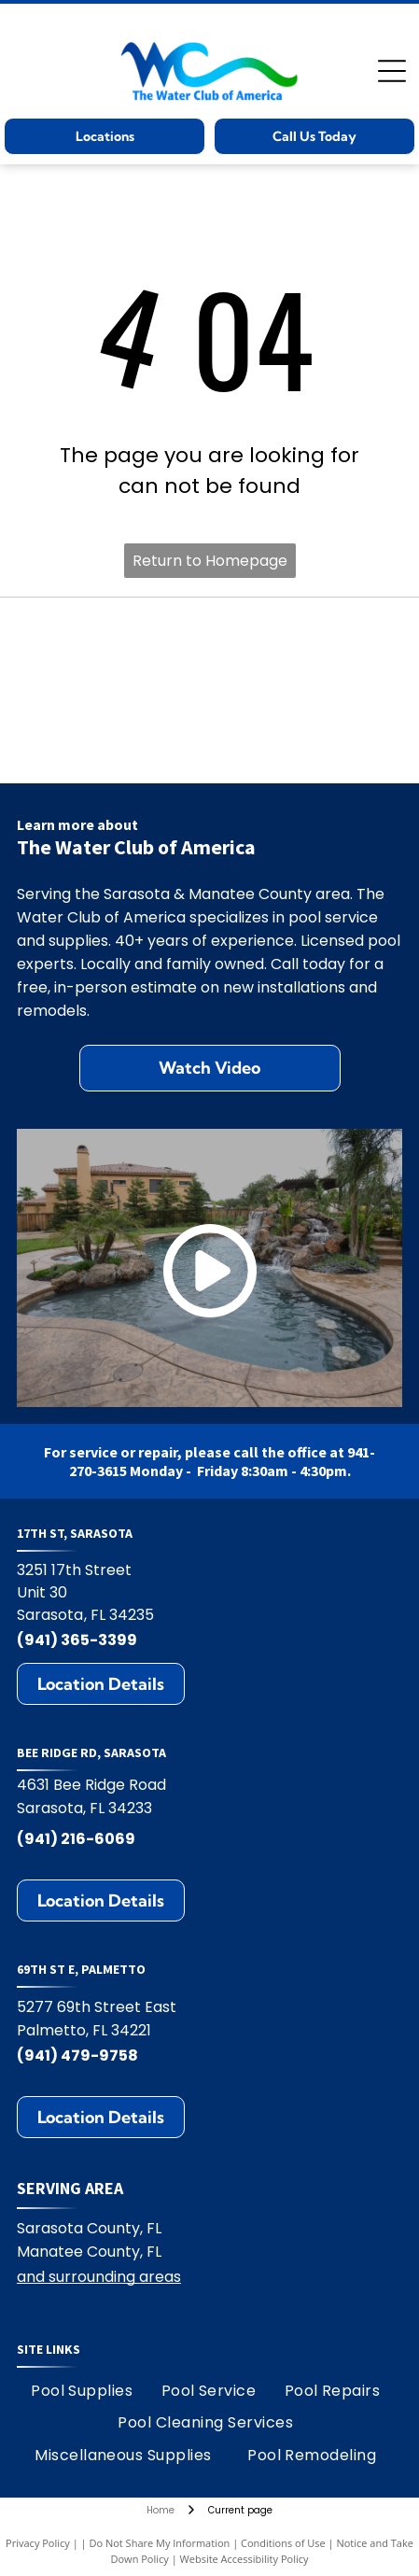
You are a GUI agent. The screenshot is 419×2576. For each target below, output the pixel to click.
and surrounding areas (99, 2276)
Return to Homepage (210, 560)
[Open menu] (392, 71)
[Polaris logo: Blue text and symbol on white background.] (114, 690)
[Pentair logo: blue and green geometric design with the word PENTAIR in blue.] (304, 690)
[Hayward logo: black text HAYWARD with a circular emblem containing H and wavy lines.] (304, 633)
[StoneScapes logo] (114, 633)
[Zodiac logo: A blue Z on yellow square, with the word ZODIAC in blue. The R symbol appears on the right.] (304, 747)
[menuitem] (82, 2391)
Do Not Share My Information (159, 2543)
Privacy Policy (38, 2543)
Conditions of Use (283, 2543)
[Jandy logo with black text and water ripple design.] (114, 747)
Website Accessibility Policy (244, 2559)
